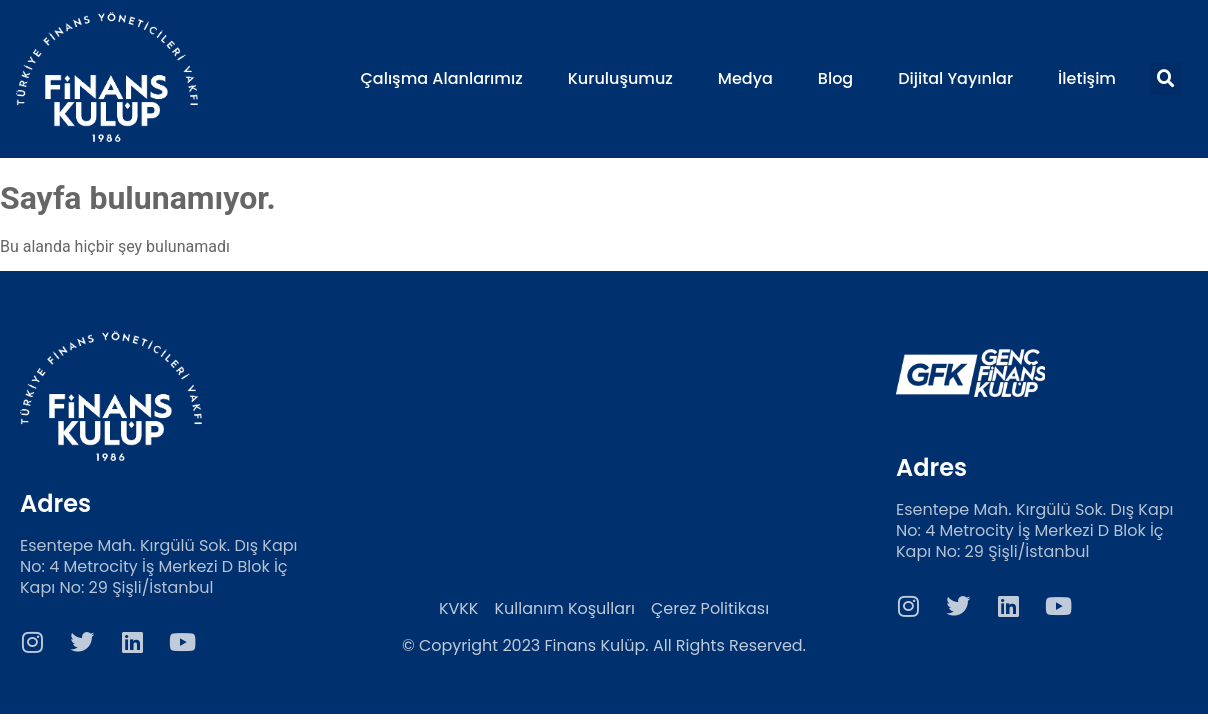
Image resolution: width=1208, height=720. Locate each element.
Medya (745, 79)
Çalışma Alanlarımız (441, 79)
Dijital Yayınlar (955, 79)
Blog (835, 79)
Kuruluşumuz (620, 79)
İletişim (1087, 79)
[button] (1166, 79)
